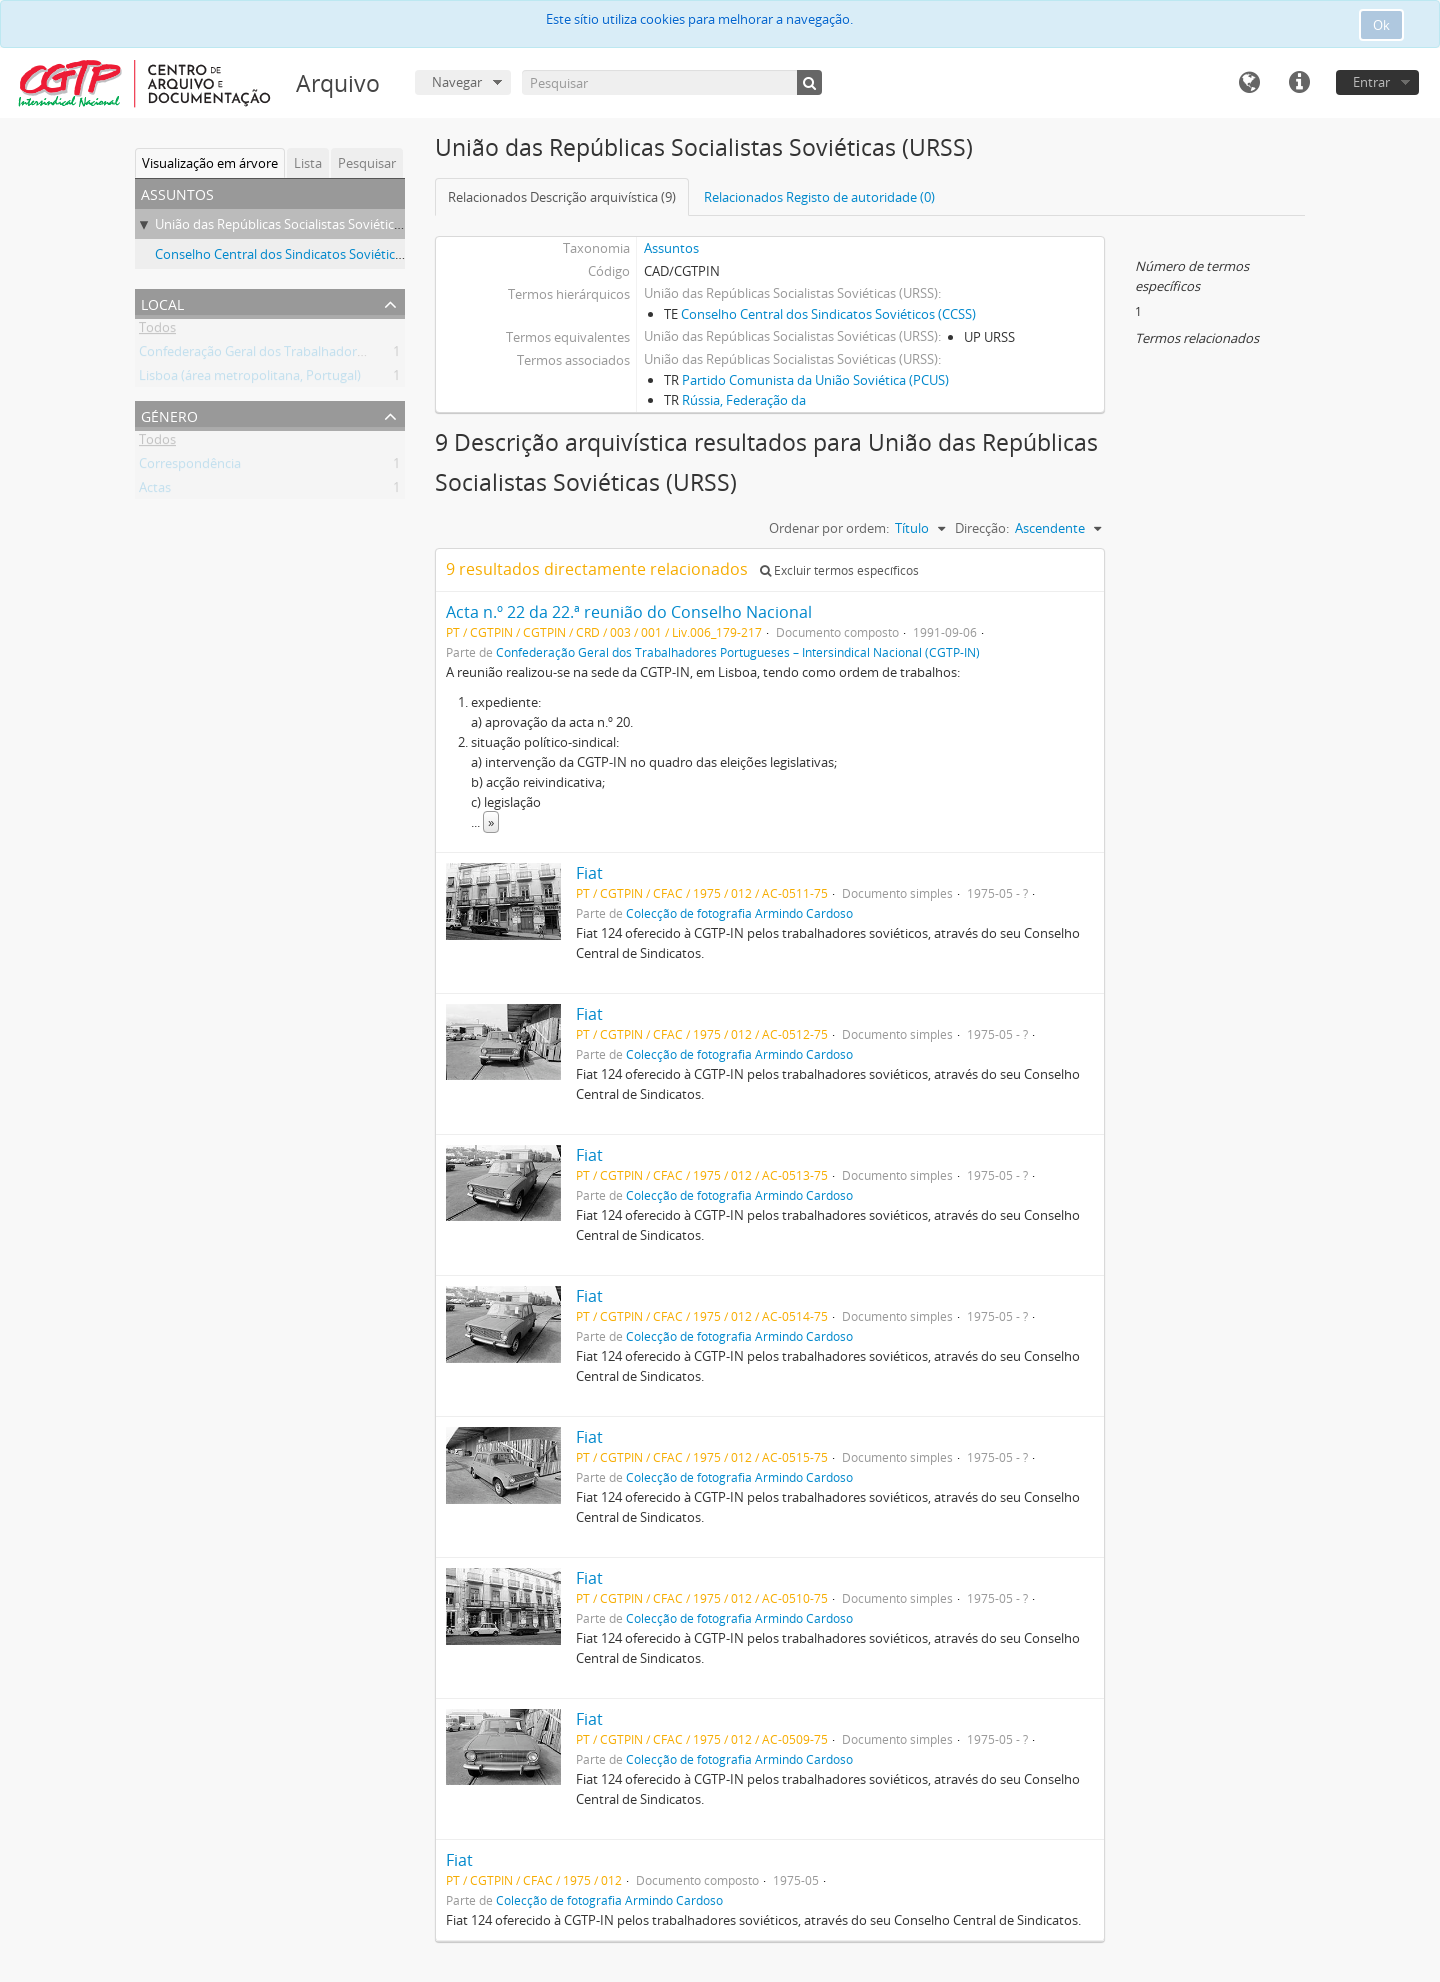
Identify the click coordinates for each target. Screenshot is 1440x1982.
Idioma (1249, 83)
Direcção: (982, 528)
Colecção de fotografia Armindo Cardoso (739, 913)
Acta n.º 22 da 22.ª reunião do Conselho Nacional (629, 612)
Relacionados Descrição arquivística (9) (562, 197)
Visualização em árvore (210, 163)
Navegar (457, 82)
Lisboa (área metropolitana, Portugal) (250, 379)
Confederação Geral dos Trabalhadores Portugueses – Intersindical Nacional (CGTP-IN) (738, 652)
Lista (308, 163)
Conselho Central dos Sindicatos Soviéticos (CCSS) (302, 254)
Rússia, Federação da (744, 400)
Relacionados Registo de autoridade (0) (819, 197)
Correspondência (190, 467)
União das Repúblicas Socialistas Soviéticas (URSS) (302, 224)
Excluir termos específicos (839, 570)
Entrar (1371, 82)
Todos (157, 331)
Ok (1381, 25)
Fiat (589, 873)
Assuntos (671, 248)
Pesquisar (367, 163)
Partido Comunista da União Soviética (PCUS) (815, 380)
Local (162, 302)
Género (169, 414)
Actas (155, 491)
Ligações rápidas (1299, 83)
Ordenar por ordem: (829, 528)
